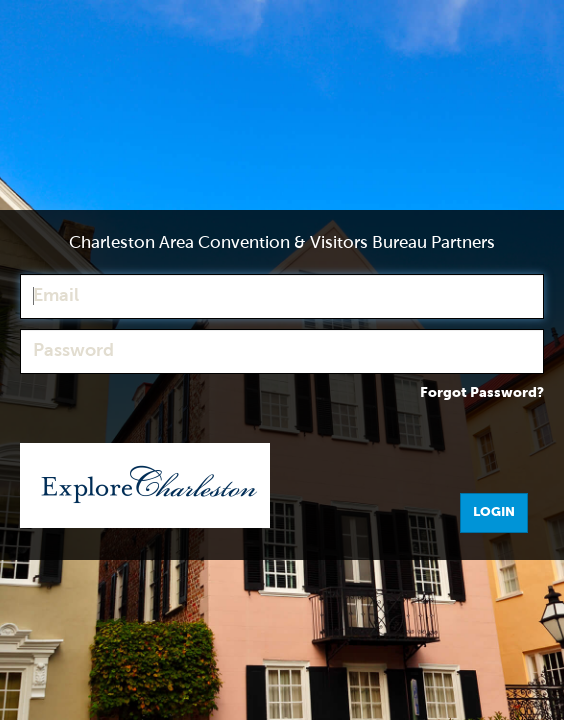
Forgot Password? (482, 393)
